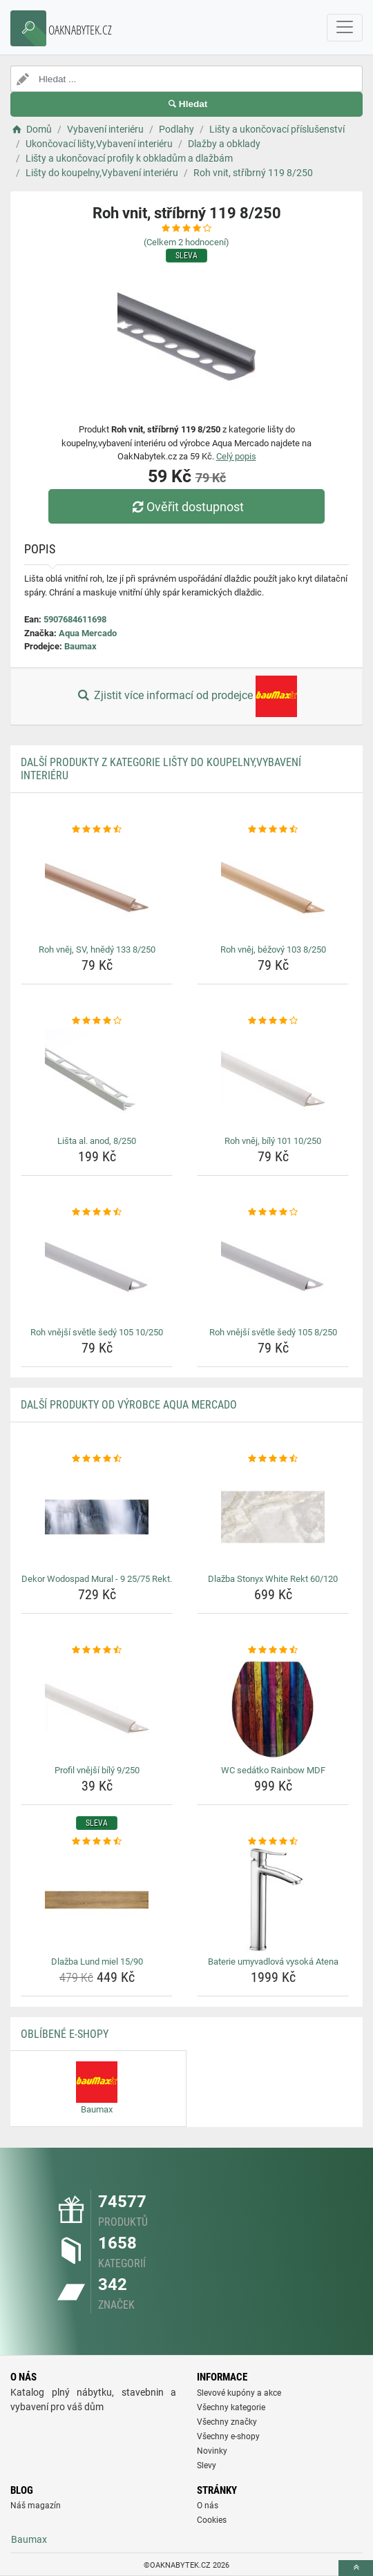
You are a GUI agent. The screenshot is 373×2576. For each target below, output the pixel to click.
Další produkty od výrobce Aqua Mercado (129, 1404)
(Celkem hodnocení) (186, 242)
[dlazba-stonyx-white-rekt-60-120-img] (273, 1517)
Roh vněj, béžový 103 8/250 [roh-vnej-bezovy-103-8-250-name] (273, 949)
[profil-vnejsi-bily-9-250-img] (96, 1708)
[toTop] (355, 2568)
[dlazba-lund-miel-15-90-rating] (96, 1842)
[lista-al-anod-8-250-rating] (96, 1021)
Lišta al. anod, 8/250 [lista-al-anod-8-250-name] (96, 1141)
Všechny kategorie (231, 2407)
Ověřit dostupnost (186, 506)
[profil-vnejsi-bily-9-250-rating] (96, 1650)
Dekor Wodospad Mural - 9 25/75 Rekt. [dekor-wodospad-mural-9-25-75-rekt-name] (96, 1579)
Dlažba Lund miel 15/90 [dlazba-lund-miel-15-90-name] (97, 1961)
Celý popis (236, 456)
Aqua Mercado (88, 633)
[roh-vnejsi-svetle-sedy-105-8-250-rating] (273, 1212)
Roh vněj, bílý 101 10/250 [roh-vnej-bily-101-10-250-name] (272, 1141)
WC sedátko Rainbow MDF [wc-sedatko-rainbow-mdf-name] (273, 1770)
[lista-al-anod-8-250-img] (96, 1079)
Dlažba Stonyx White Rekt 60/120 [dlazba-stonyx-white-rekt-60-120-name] (273, 1579)
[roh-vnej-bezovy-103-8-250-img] (273, 887)
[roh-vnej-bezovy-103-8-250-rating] (273, 830)
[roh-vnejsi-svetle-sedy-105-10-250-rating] (96, 1212)
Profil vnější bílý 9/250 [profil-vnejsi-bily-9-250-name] (97, 1770)
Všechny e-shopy (228, 2436)
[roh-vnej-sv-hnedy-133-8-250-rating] (96, 830)
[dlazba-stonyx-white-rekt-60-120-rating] (273, 1459)
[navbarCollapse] (345, 27)
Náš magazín (35, 2505)
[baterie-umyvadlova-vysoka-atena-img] (273, 1900)
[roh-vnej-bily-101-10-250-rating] (273, 1021)
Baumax (80, 646)
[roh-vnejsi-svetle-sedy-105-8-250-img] (273, 1270)
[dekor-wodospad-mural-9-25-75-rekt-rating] (96, 1459)
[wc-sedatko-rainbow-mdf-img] (273, 1708)
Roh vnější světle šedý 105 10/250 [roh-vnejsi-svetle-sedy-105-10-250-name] (96, 1332)
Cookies (212, 2520)
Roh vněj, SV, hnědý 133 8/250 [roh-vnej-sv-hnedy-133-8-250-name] (97, 949)
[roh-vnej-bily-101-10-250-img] (273, 1079)
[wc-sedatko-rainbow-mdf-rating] (273, 1650)
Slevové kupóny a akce (239, 2393)
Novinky (212, 2451)
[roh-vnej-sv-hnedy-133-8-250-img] (96, 887)
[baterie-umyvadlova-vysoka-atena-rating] (273, 1842)
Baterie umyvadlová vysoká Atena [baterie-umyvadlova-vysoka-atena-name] (273, 1961)
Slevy (206, 2465)
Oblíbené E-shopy (64, 2034)
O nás (207, 2505)
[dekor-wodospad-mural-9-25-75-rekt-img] (96, 1517)
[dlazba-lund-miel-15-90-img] (96, 1900)
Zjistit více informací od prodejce (186, 696)
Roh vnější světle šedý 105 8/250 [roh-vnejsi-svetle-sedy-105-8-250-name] (273, 1332)
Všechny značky (227, 2422)
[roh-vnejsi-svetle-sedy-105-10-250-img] (96, 1270)
